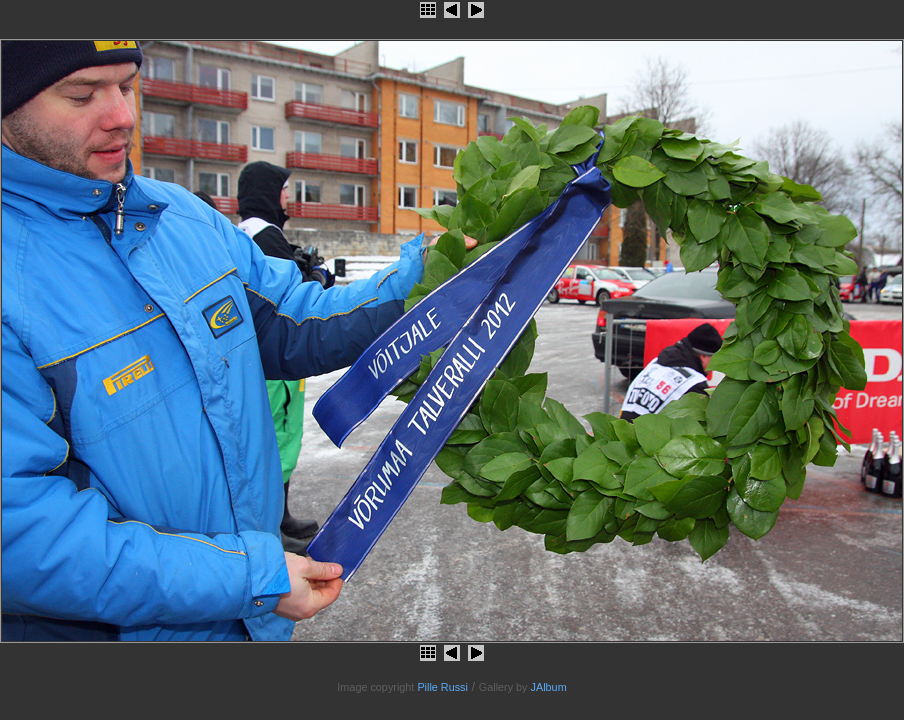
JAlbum (549, 687)
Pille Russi (442, 687)
